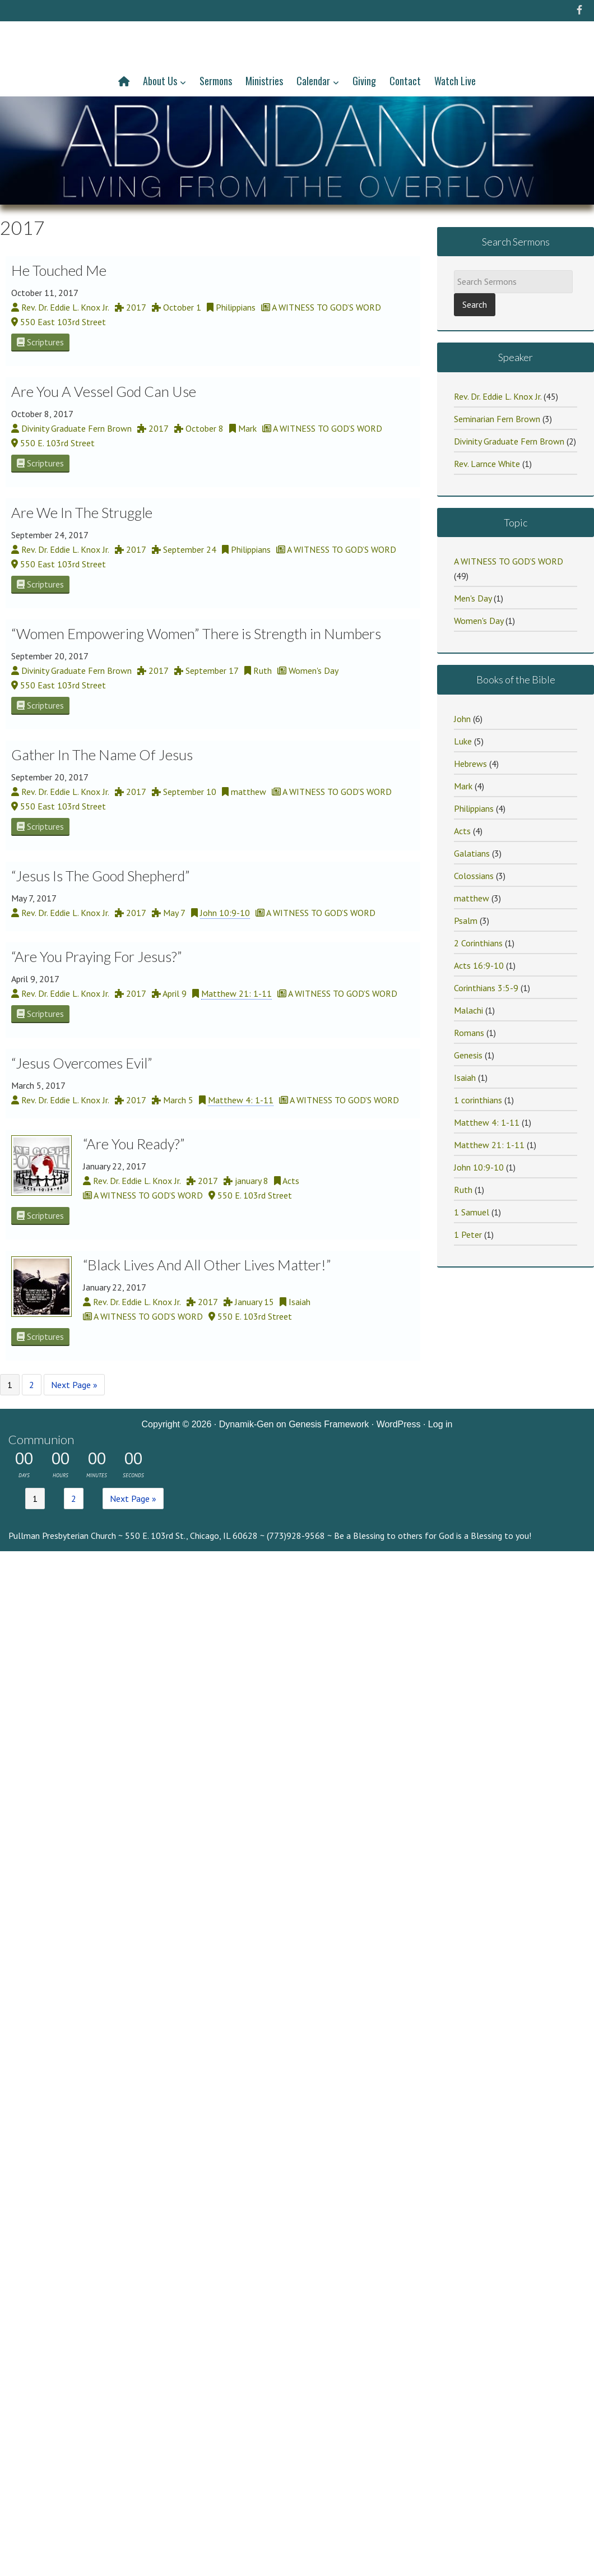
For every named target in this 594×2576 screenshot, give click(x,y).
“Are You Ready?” (134, 1143)
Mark (463, 786)
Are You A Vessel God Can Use (103, 391)
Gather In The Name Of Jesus (102, 754)
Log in (440, 1424)
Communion (41, 1439)
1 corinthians (478, 1100)
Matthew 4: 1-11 (240, 1100)
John (462, 718)
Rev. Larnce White (487, 463)
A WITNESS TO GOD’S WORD (508, 561)
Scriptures (40, 342)
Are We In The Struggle (81, 512)
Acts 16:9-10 (479, 965)
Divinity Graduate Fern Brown (509, 441)
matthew (471, 898)
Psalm (465, 920)
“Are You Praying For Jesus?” (96, 956)
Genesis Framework (329, 1424)
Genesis (468, 1055)
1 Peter (468, 1234)
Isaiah (465, 1077)
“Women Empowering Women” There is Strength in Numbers (196, 633)
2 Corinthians (478, 943)
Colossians (474, 875)
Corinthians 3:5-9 (486, 987)
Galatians (472, 853)
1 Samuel (471, 1212)
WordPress (399, 1424)
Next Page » (74, 1384)
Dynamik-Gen (246, 1424)
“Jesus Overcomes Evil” (81, 1063)
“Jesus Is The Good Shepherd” (100, 875)
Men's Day (472, 598)
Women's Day (478, 620)
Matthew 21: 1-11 (236, 993)
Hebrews (470, 763)
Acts (462, 830)
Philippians (474, 808)
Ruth (463, 1189)
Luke (463, 741)
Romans (469, 1032)
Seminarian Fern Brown (497, 418)
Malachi (468, 1010)
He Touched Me (58, 270)
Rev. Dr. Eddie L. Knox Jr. (497, 396)
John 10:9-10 (225, 912)
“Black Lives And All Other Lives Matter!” (207, 1264)
